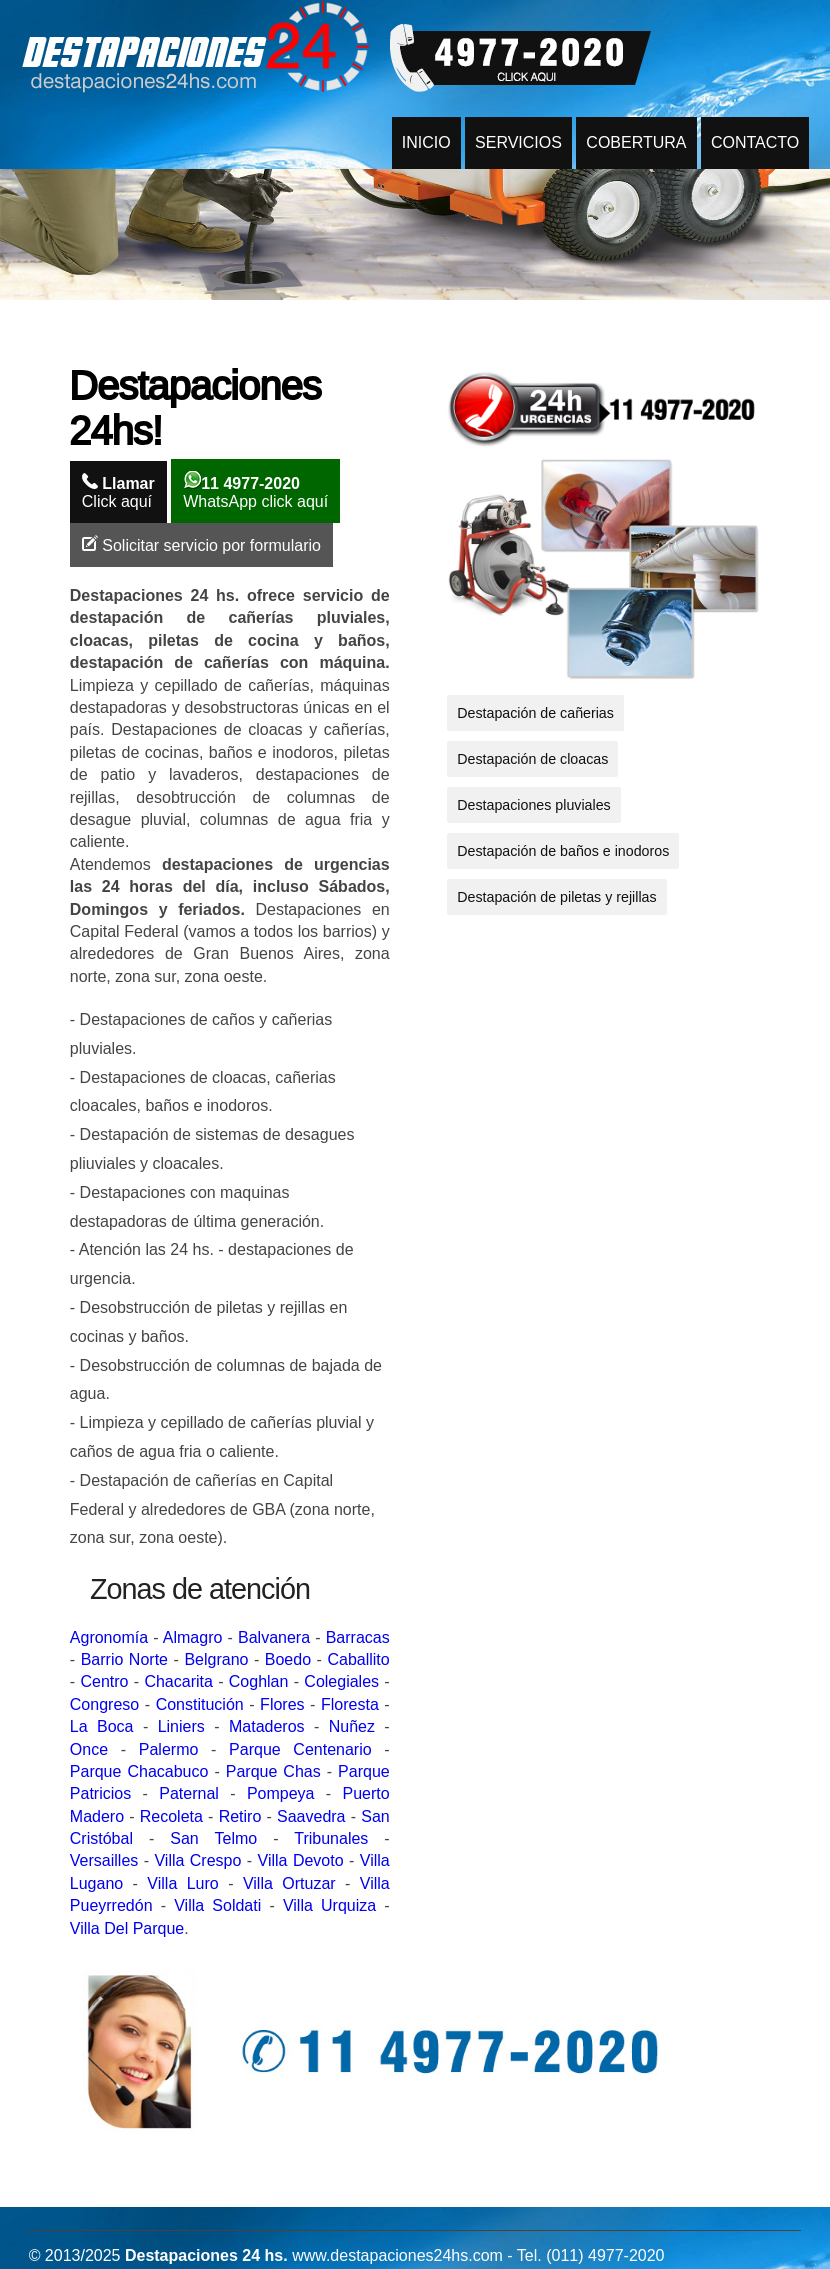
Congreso (104, 1704)
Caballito (358, 1659)
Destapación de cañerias (535, 713)
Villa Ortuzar (289, 1883)
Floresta (350, 1704)
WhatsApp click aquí (255, 490)
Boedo (288, 1659)
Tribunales (331, 1838)
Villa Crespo (197, 1860)
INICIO (426, 142)
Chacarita (178, 1681)
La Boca (102, 1726)
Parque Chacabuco (139, 1771)
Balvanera (274, 1637)
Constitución (200, 1704)
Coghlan (259, 1681)
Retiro (240, 1816)
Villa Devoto (301, 1860)
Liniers (181, 1726)
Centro (104, 1681)
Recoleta (171, 1816)
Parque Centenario (300, 1749)
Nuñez (352, 1726)
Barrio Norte (124, 1659)
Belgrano (216, 1659)
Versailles (104, 1860)
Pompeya (281, 1793)
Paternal (189, 1793)
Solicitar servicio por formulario (201, 544)
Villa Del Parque (127, 1928)
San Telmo (213, 1838)
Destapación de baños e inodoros (563, 851)
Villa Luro (182, 1883)
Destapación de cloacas (532, 759)
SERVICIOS (518, 142)
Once (89, 1749)
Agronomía (109, 1637)
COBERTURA (636, 142)
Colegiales (341, 1681)
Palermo (169, 1749)
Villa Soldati (217, 1905)
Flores (282, 1704)
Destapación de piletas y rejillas (556, 897)
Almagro (193, 1637)
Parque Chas (273, 1771)
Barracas (358, 1637)
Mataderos (267, 1726)
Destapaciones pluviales (534, 805)
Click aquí (118, 491)
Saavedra (311, 1816)
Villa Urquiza (329, 1905)
